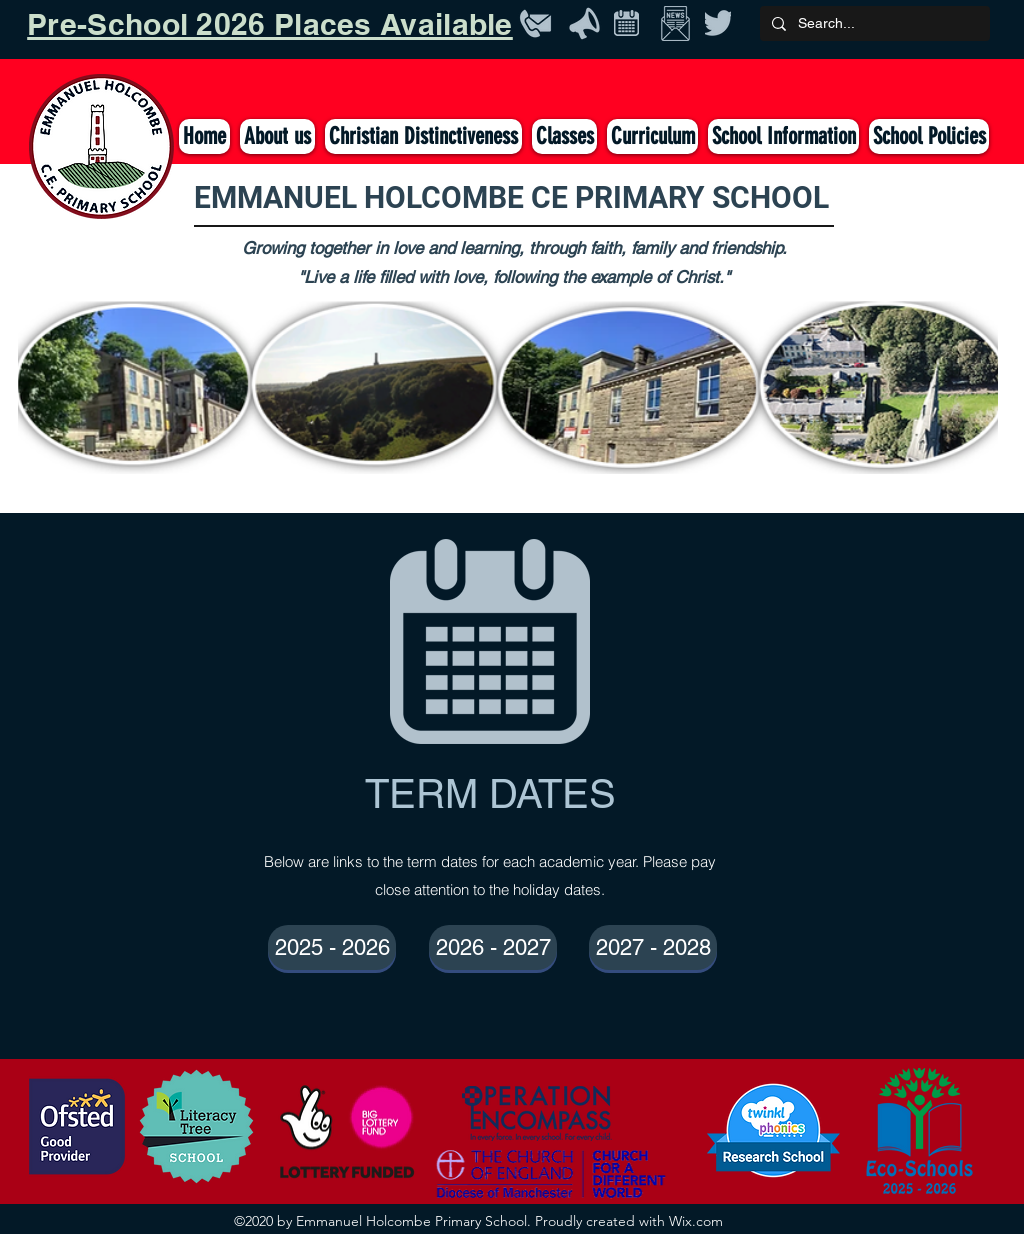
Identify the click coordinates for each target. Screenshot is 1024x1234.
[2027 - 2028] (653, 947)
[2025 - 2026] (332, 947)
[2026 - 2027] (493, 947)
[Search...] (873, 24)
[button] (564, 136)
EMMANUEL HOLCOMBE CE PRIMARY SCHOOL (511, 197)
